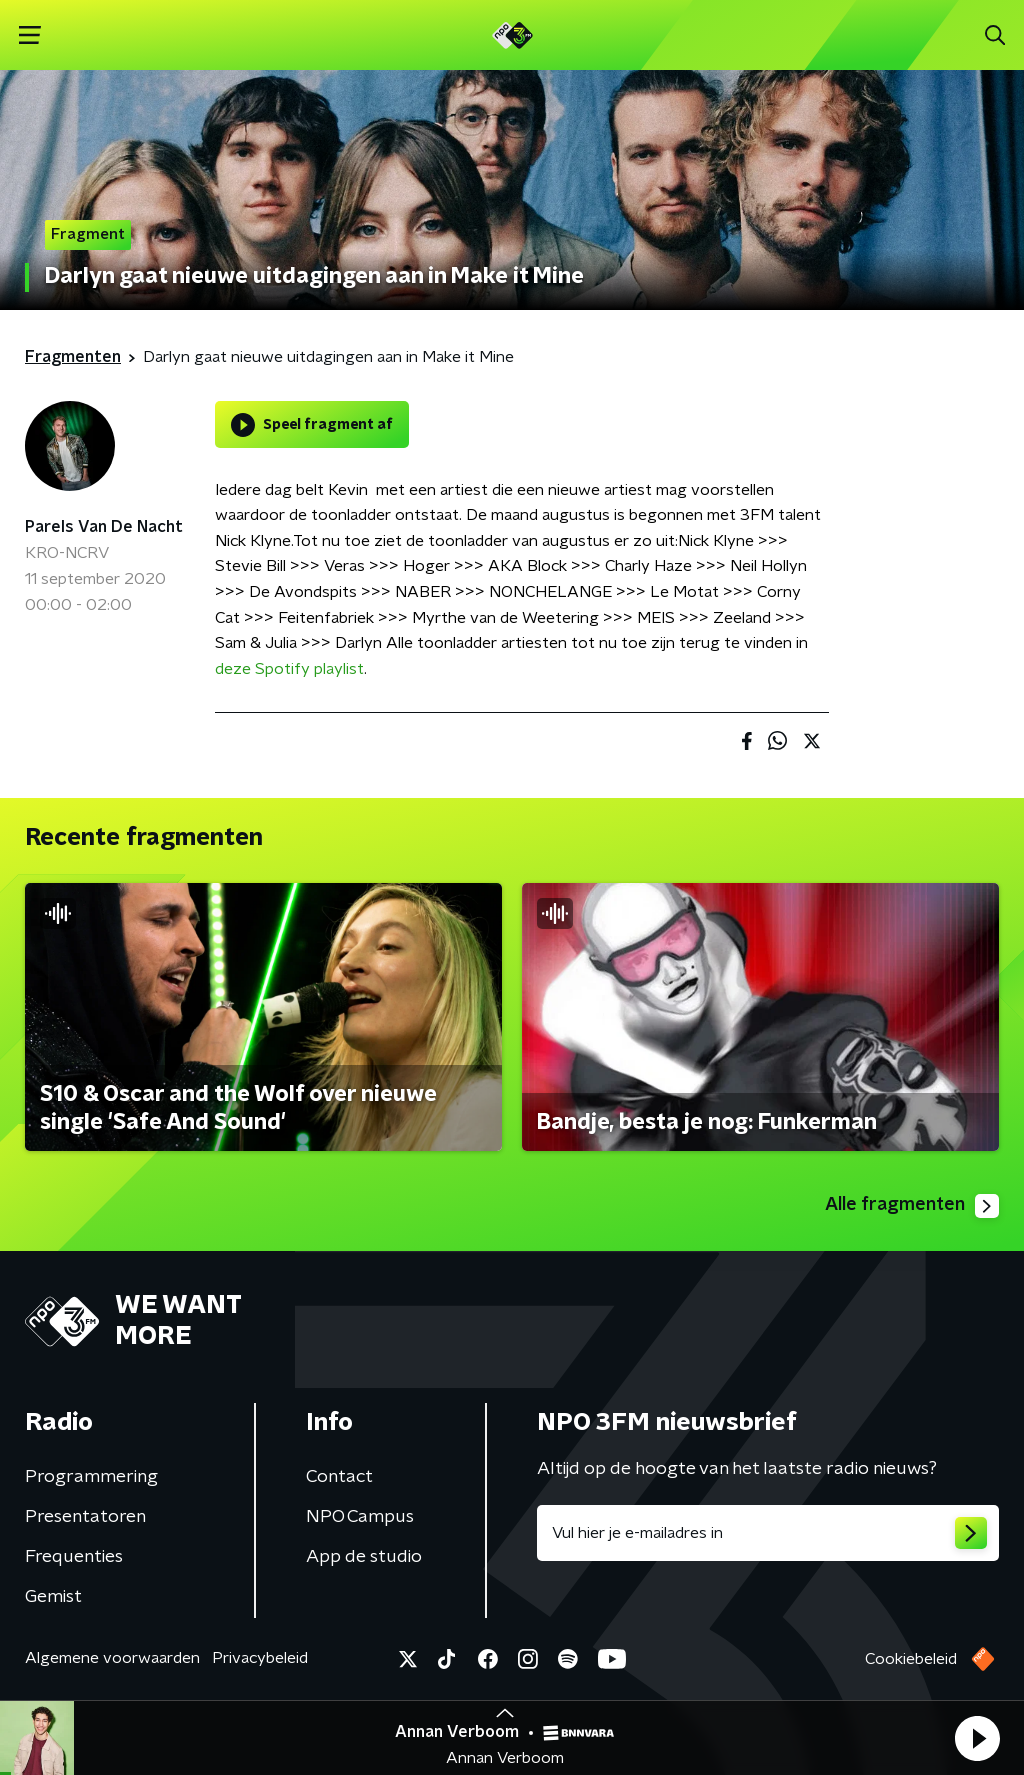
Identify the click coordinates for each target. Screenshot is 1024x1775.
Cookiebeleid (911, 1659)
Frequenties (74, 1557)
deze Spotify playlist (289, 669)
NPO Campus (360, 1517)
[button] (977, 1738)
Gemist (53, 1597)
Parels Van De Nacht (104, 527)
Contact (339, 1477)
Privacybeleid (260, 1658)
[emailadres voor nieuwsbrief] (768, 1533)
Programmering (91, 1477)
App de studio (364, 1557)
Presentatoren (85, 1517)
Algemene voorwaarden (112, 1658)
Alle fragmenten (912, 1206)
